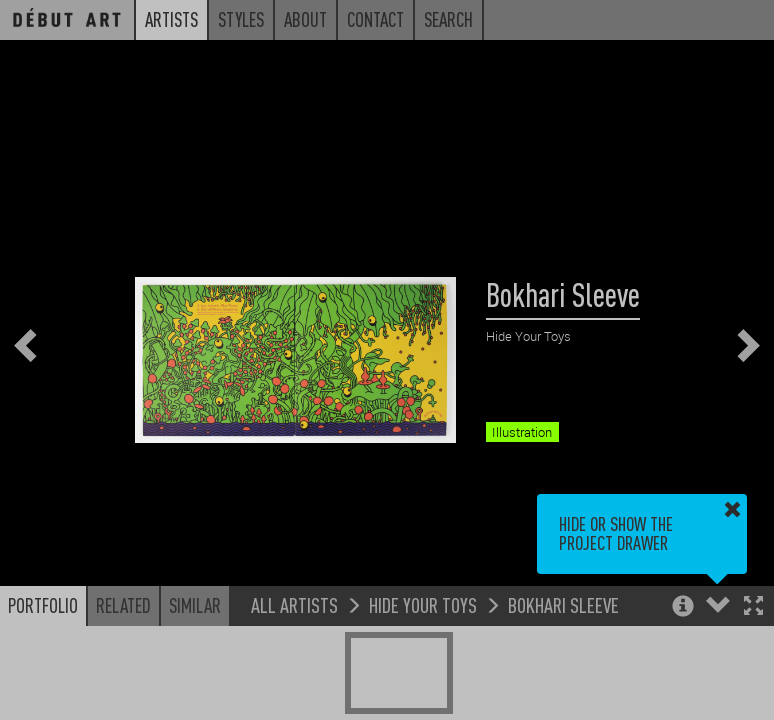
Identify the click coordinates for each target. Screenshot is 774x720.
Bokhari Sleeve (563, 604)
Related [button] (123, 605)
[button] (753, 607)
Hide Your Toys (423, 604)
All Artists (294, 604)
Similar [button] (195, 605)
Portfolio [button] (43, 605)
